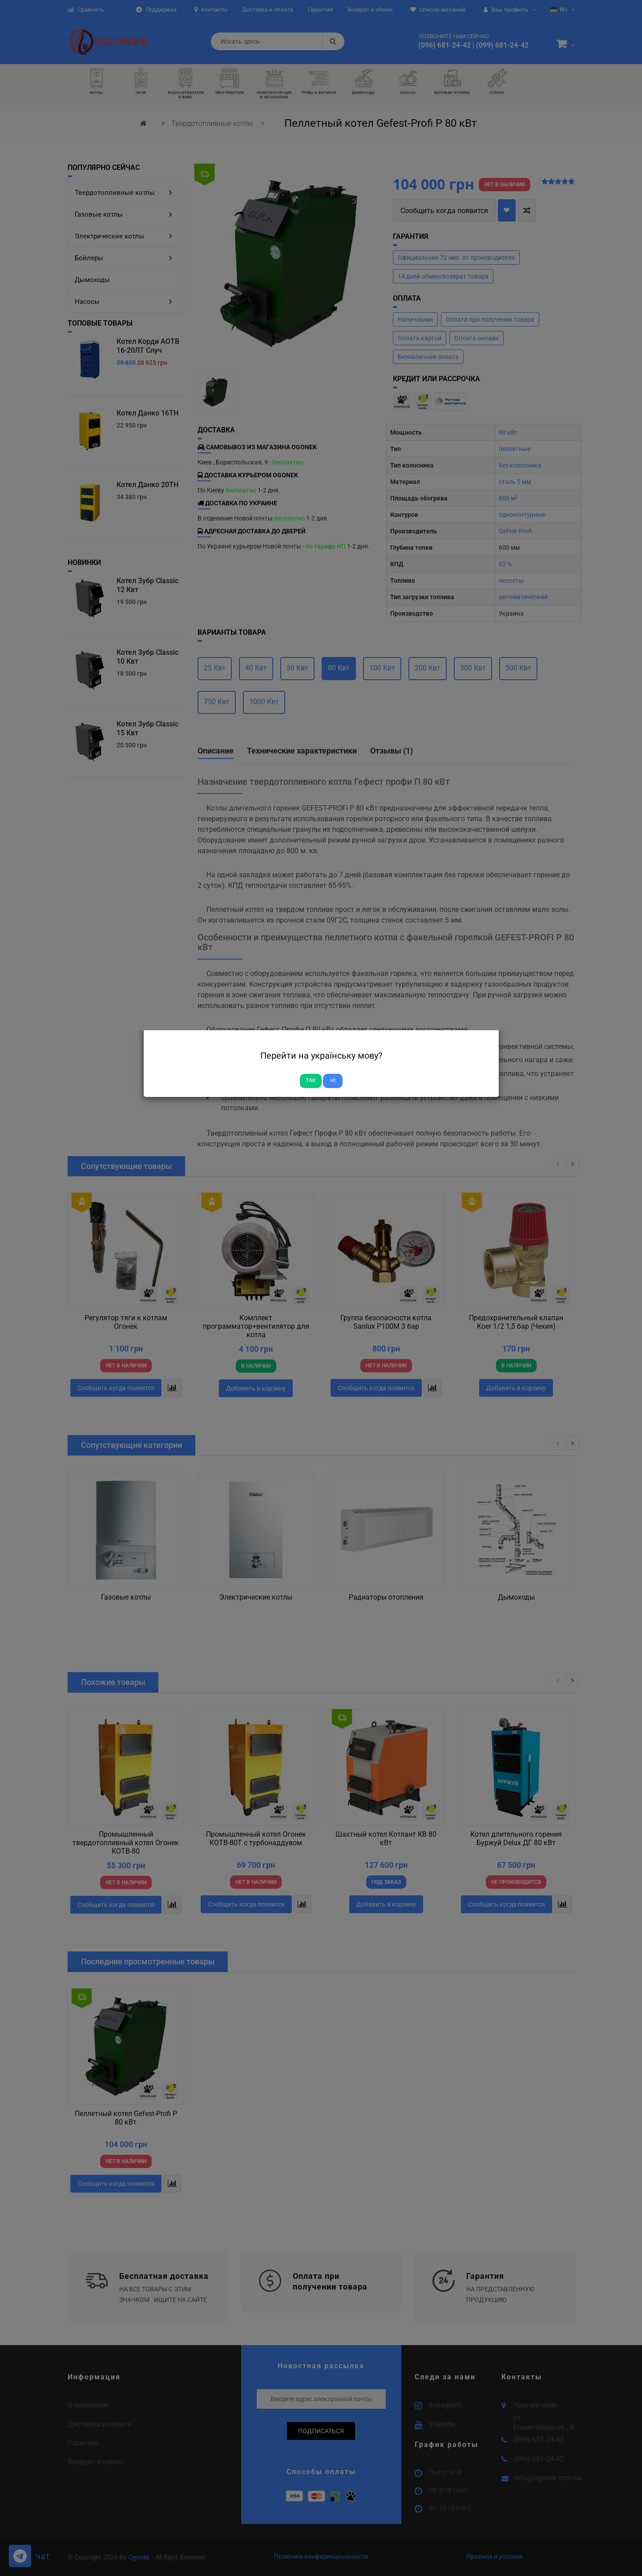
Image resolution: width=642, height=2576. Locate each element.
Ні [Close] (332, 1080)
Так (311, 1080)
